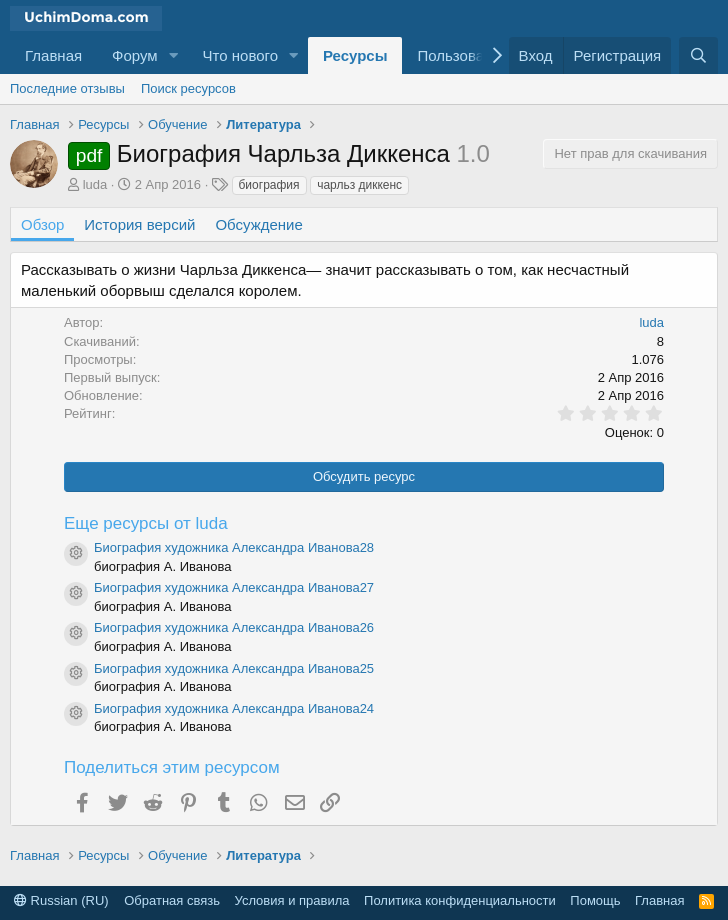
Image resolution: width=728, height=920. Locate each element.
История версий (139, 224)
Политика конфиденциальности (460, 900)
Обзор (42, 224)
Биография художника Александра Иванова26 (234, 627)
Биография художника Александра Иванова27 (234, 587)
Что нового (240, 55)
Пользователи (466, 55)
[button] (174, 55)
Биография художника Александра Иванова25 (234, 668)
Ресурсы (355, 55)
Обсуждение (258, 224)
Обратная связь (172, 900)
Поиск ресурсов (188, 88)
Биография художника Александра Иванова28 (234, 547)
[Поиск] (698, 55)
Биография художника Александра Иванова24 (234, 708)
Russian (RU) (61, 900)
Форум (135, 55)
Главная (53, 55)
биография (269, 185)
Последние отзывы (67, 88)
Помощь (595, 900)
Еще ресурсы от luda (146, 523)
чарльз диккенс (359, 185)
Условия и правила (292, 900)
